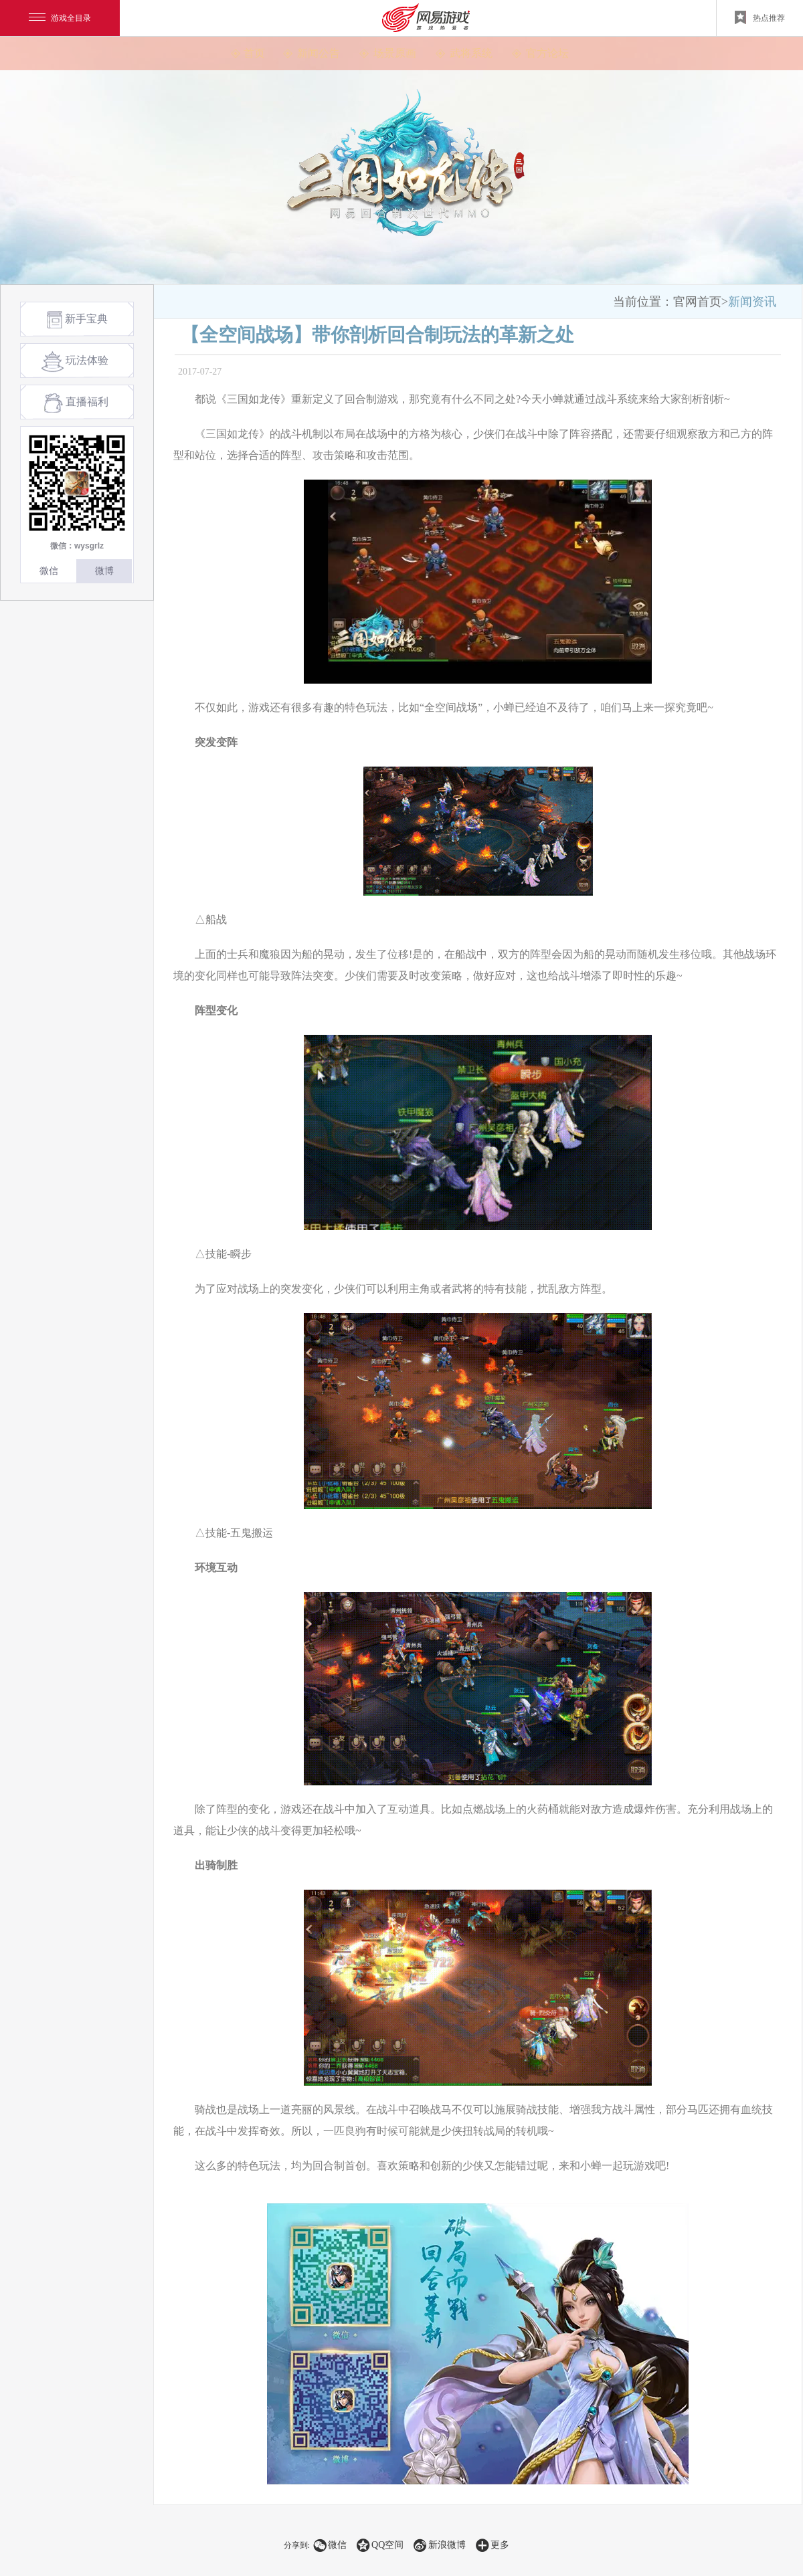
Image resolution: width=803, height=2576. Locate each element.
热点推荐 (760, 17)
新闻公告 (318, 53)
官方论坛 (547, 53)
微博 (104, 571)
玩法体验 (73, 361)
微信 (48, 571)
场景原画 (394, 53)
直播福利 (76, 403)
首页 (254, 53)
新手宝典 (77, 319)
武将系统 (471, 53)
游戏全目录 (60, 18)
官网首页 (697, 301)
